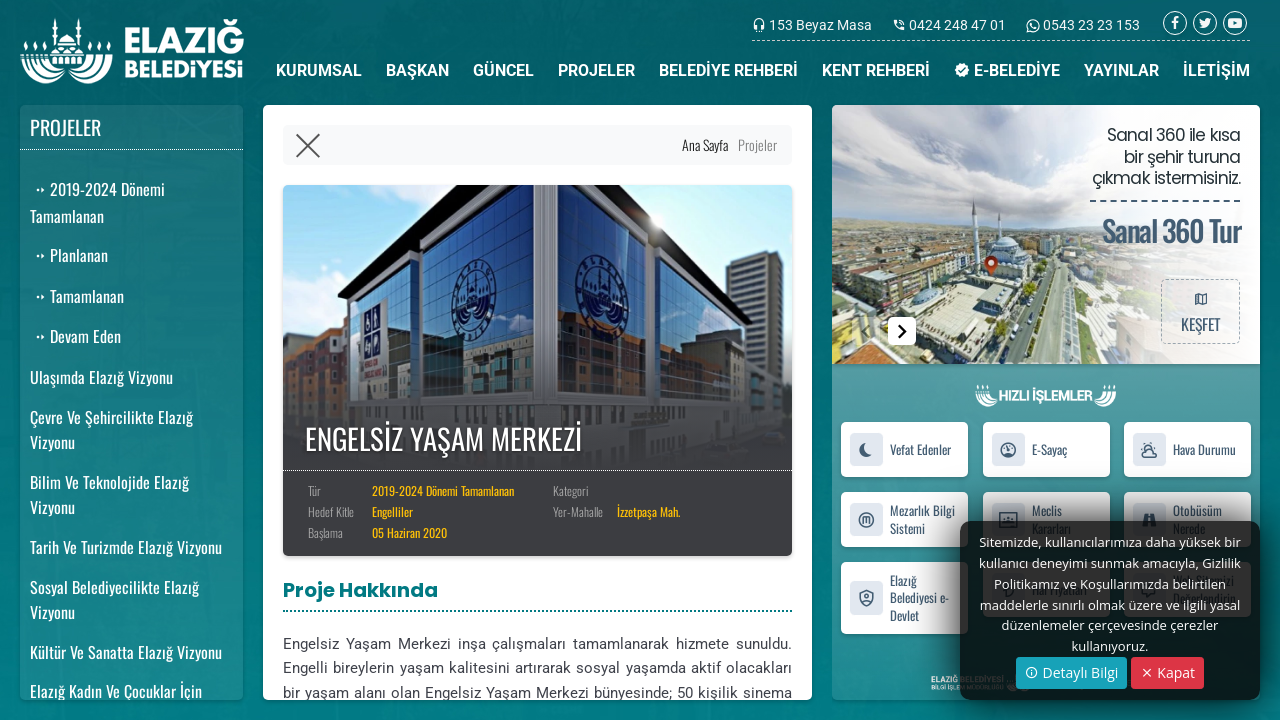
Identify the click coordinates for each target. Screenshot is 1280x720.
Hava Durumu (1184, 449)
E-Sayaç (1029, 449)
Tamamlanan (77, 296)
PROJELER (596, 70)
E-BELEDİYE (1007, 70)
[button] (902, 331)
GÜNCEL (503, 70)
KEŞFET (1200, 311)
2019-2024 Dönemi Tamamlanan (97, 202)
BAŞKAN (417, 70)
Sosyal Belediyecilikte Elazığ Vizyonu (114, 600)
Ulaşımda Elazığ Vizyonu (101, 377)
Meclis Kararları (1031, 519)
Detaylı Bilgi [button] (1071, 672)
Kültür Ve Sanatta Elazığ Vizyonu (126, 652)
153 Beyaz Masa (820, 25)
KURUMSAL (319, 70)
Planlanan (69, 255)
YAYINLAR (1121, 70)
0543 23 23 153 (1090, 25)
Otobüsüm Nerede (1177, 519)
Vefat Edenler (900, 449)
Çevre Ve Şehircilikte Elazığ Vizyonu (111, 430)
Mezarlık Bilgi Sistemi (902, 519)
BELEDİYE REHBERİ (728, 70)
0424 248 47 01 (957, 25)
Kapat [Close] (1167, 672)
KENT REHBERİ (876, 70)
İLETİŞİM (1216, 70)
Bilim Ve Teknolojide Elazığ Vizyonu (109, 495)
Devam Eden (75, 336)
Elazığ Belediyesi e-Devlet (899, 598)
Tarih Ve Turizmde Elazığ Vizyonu (126, 547)
